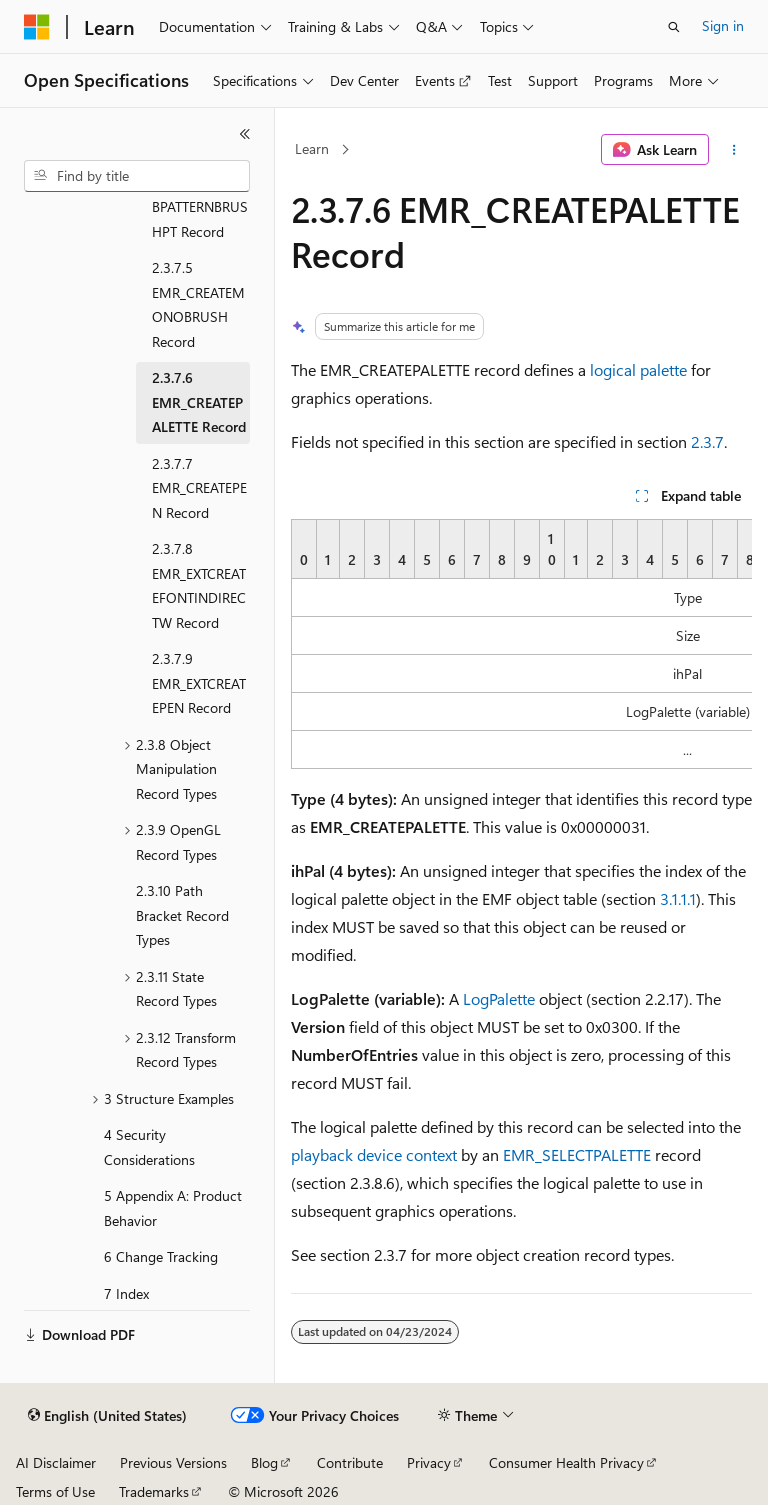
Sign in (723, 25)
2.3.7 (707, 441)
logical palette (638, 369)
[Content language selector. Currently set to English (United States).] (107, 1416)
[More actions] (734, 150)
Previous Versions (173, 1462)
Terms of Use (55, 1491)
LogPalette (499, 998)
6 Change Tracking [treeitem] (161, 1256)
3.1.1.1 (678, 898)
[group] (521, 644)
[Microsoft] (37, 27)
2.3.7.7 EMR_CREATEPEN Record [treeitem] (199, 488)
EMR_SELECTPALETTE (577, 1154)
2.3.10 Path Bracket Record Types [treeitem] (182, 915)
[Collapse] (245, 134)
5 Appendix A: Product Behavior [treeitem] (173, 1208)
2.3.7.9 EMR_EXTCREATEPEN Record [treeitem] (199, 683)
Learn (312, 148)
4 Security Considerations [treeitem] (149, 1147)
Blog (264, 1462)
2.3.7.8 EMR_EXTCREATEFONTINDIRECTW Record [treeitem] (199, 585)
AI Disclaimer (56, 1462)
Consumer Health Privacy (566, 1462)
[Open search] (674, 27)
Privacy (429, 1462)
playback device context (374, 1154)
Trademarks (154, 1491)
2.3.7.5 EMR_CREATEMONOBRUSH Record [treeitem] (198, 304)
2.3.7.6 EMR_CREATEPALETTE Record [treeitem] (199, 402)
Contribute (350, 1462)
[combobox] (137, 176)
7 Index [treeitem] (126, 1293)
